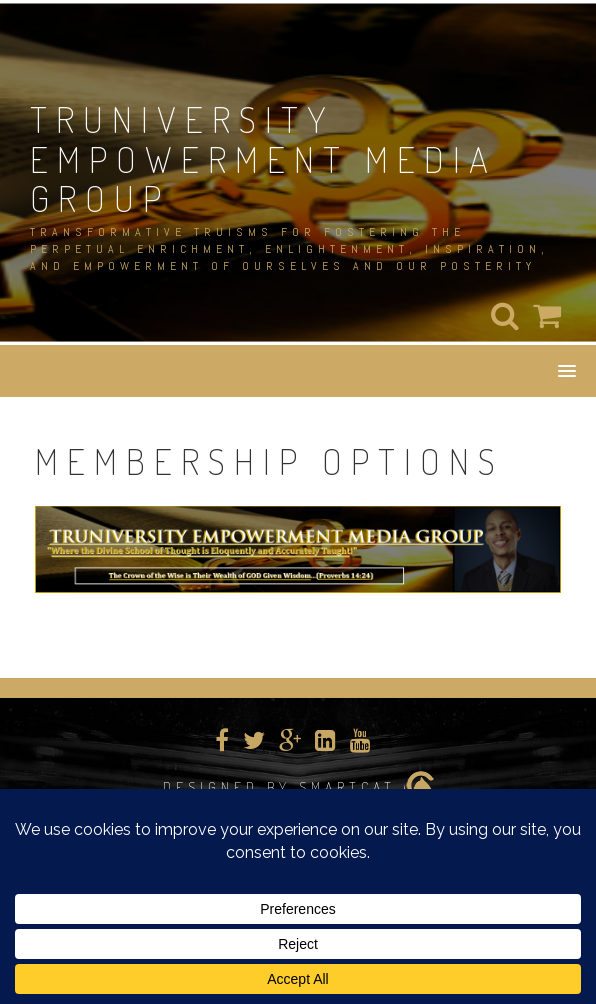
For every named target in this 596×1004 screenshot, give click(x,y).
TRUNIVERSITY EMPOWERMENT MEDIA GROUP (263, 158)
